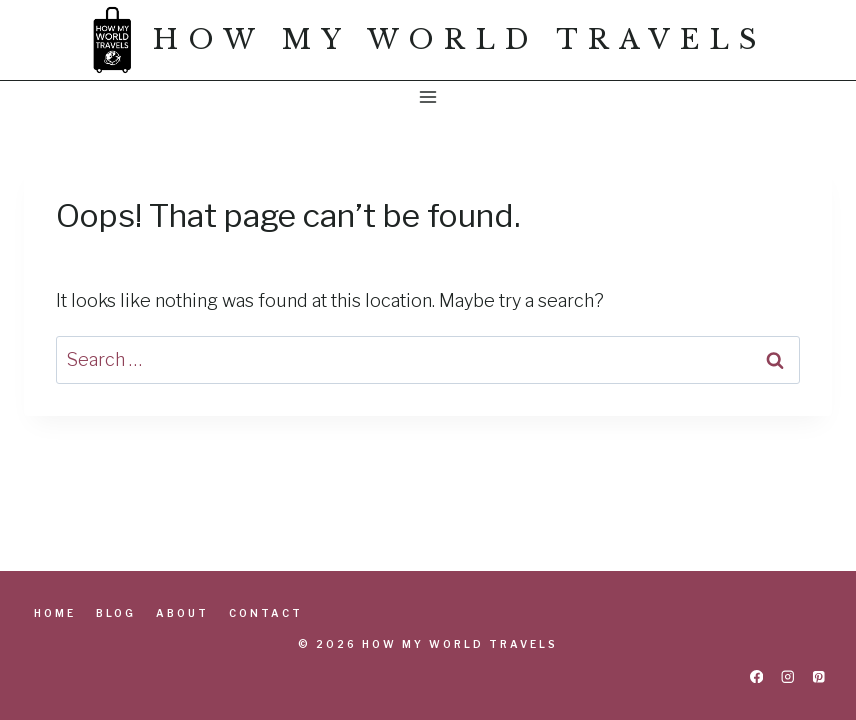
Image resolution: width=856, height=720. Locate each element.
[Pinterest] (818, 676)
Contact (266, 613)
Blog (116, 613)
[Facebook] (756, 676)
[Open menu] (428, 96)
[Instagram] (787, 676)
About (182, 613)
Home (55, 613)
